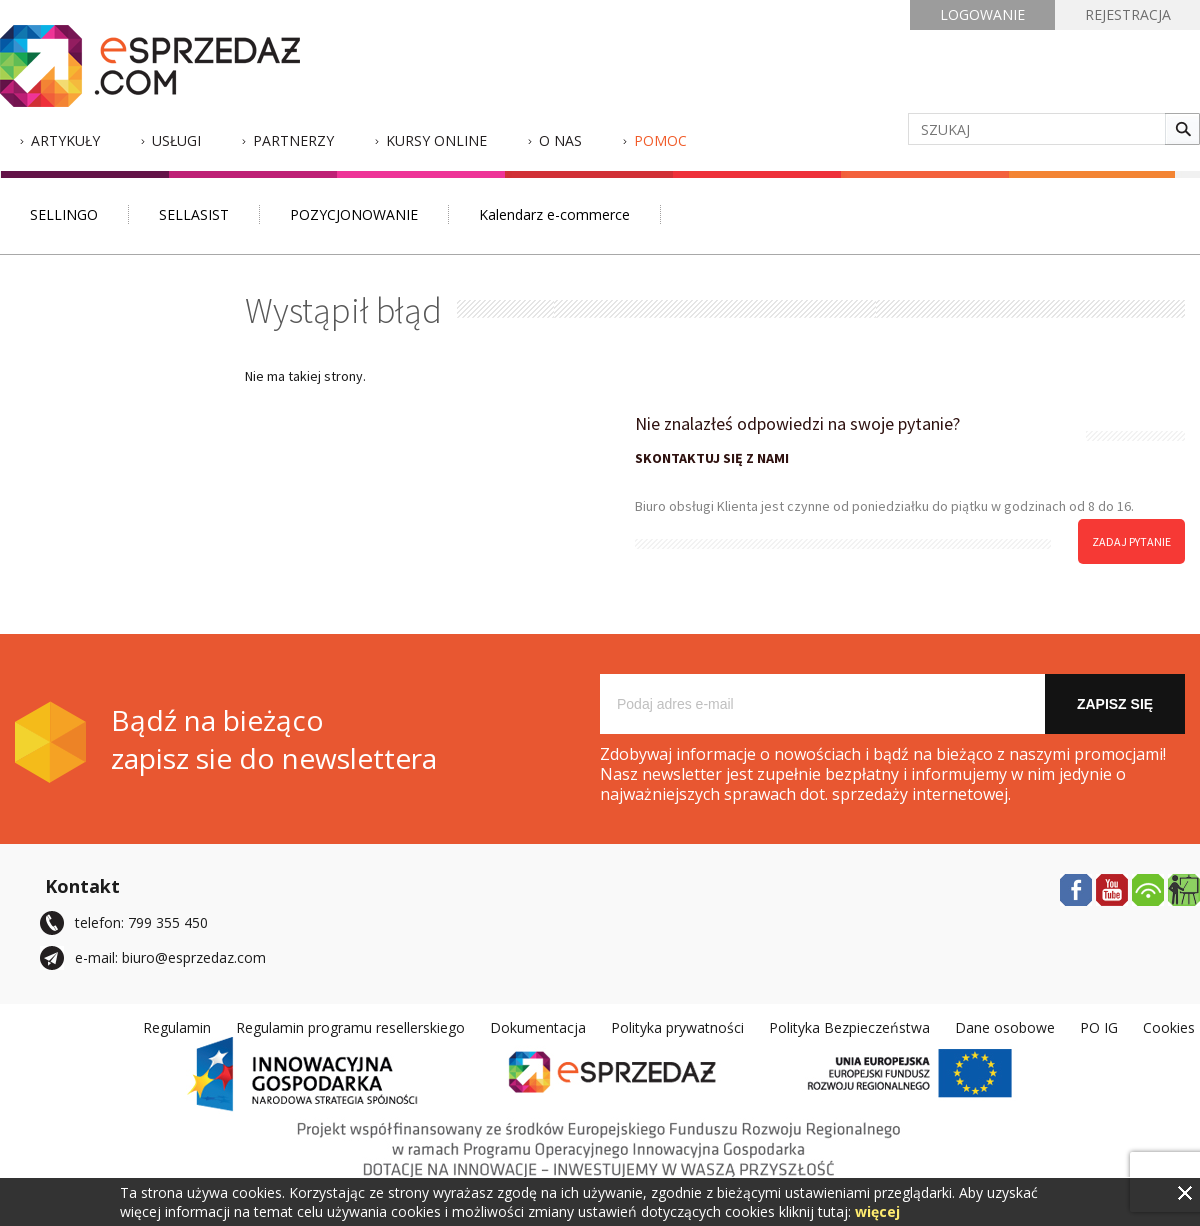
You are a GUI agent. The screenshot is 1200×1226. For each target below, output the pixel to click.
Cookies (1169, 1027)
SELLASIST (194, 214)
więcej (877, 1211)
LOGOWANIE (982, 14)
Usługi (176, 140)
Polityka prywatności (677, 1027)
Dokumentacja (538, 1027)
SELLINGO (64, 214)
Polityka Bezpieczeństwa (849, 1027)
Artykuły (65, 140)
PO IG (1099, 1027)
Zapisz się (1115, 704)
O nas (560, 140)
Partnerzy (293, 140)
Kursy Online (436, 140)
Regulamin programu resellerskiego (350, 1027)
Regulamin (177, 1027)
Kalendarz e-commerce (554, 214)
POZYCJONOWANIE (354, 214)
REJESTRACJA (1128, 14)
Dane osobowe (1005, 1027)
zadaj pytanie (1131, 541)
